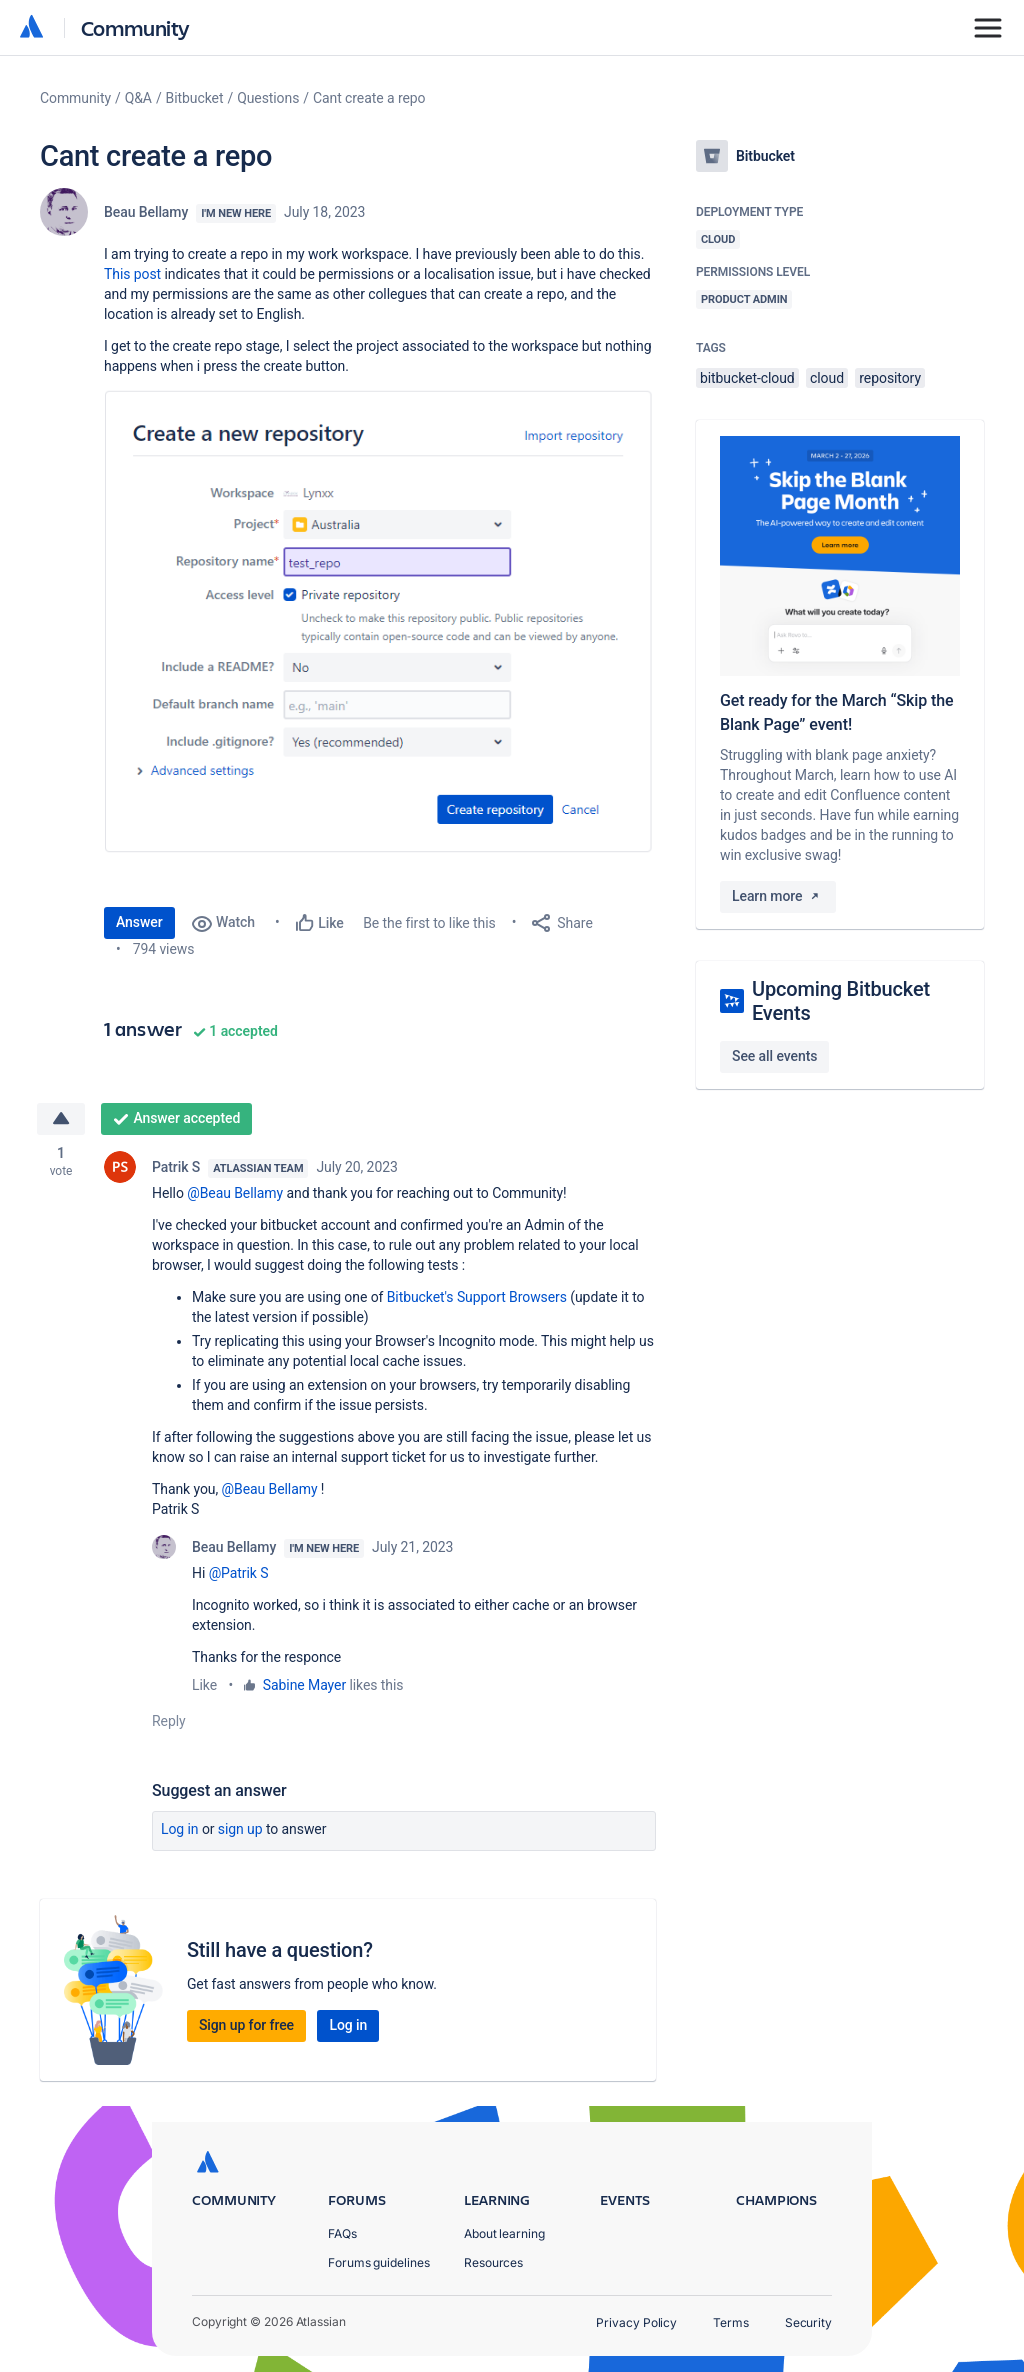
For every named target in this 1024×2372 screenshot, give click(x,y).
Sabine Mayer (304, 1686)
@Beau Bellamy (235, 1194)
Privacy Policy (636, 2322)
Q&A (138, 98)
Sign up (240, 1830)
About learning (504, 2233)
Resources (493, 2262)
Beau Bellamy (146, 212)
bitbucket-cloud (747, 378)
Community (135, 27)
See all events (774, 1056)
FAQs (342, 2233)
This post (132, 274)
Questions (268, 98)
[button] (380, 621)
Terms (731, 2322)
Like (204, 1686)
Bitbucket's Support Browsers (477, 1298)
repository (890, 378)
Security (808, 2322)
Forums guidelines (379, 2262)
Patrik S (176, 1168)
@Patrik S (239, 1574)
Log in (180, 1830)
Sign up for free (246, 2025)
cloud (827, 378)
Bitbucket (195, 98)
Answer (139, 922)
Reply (169, 1722)
